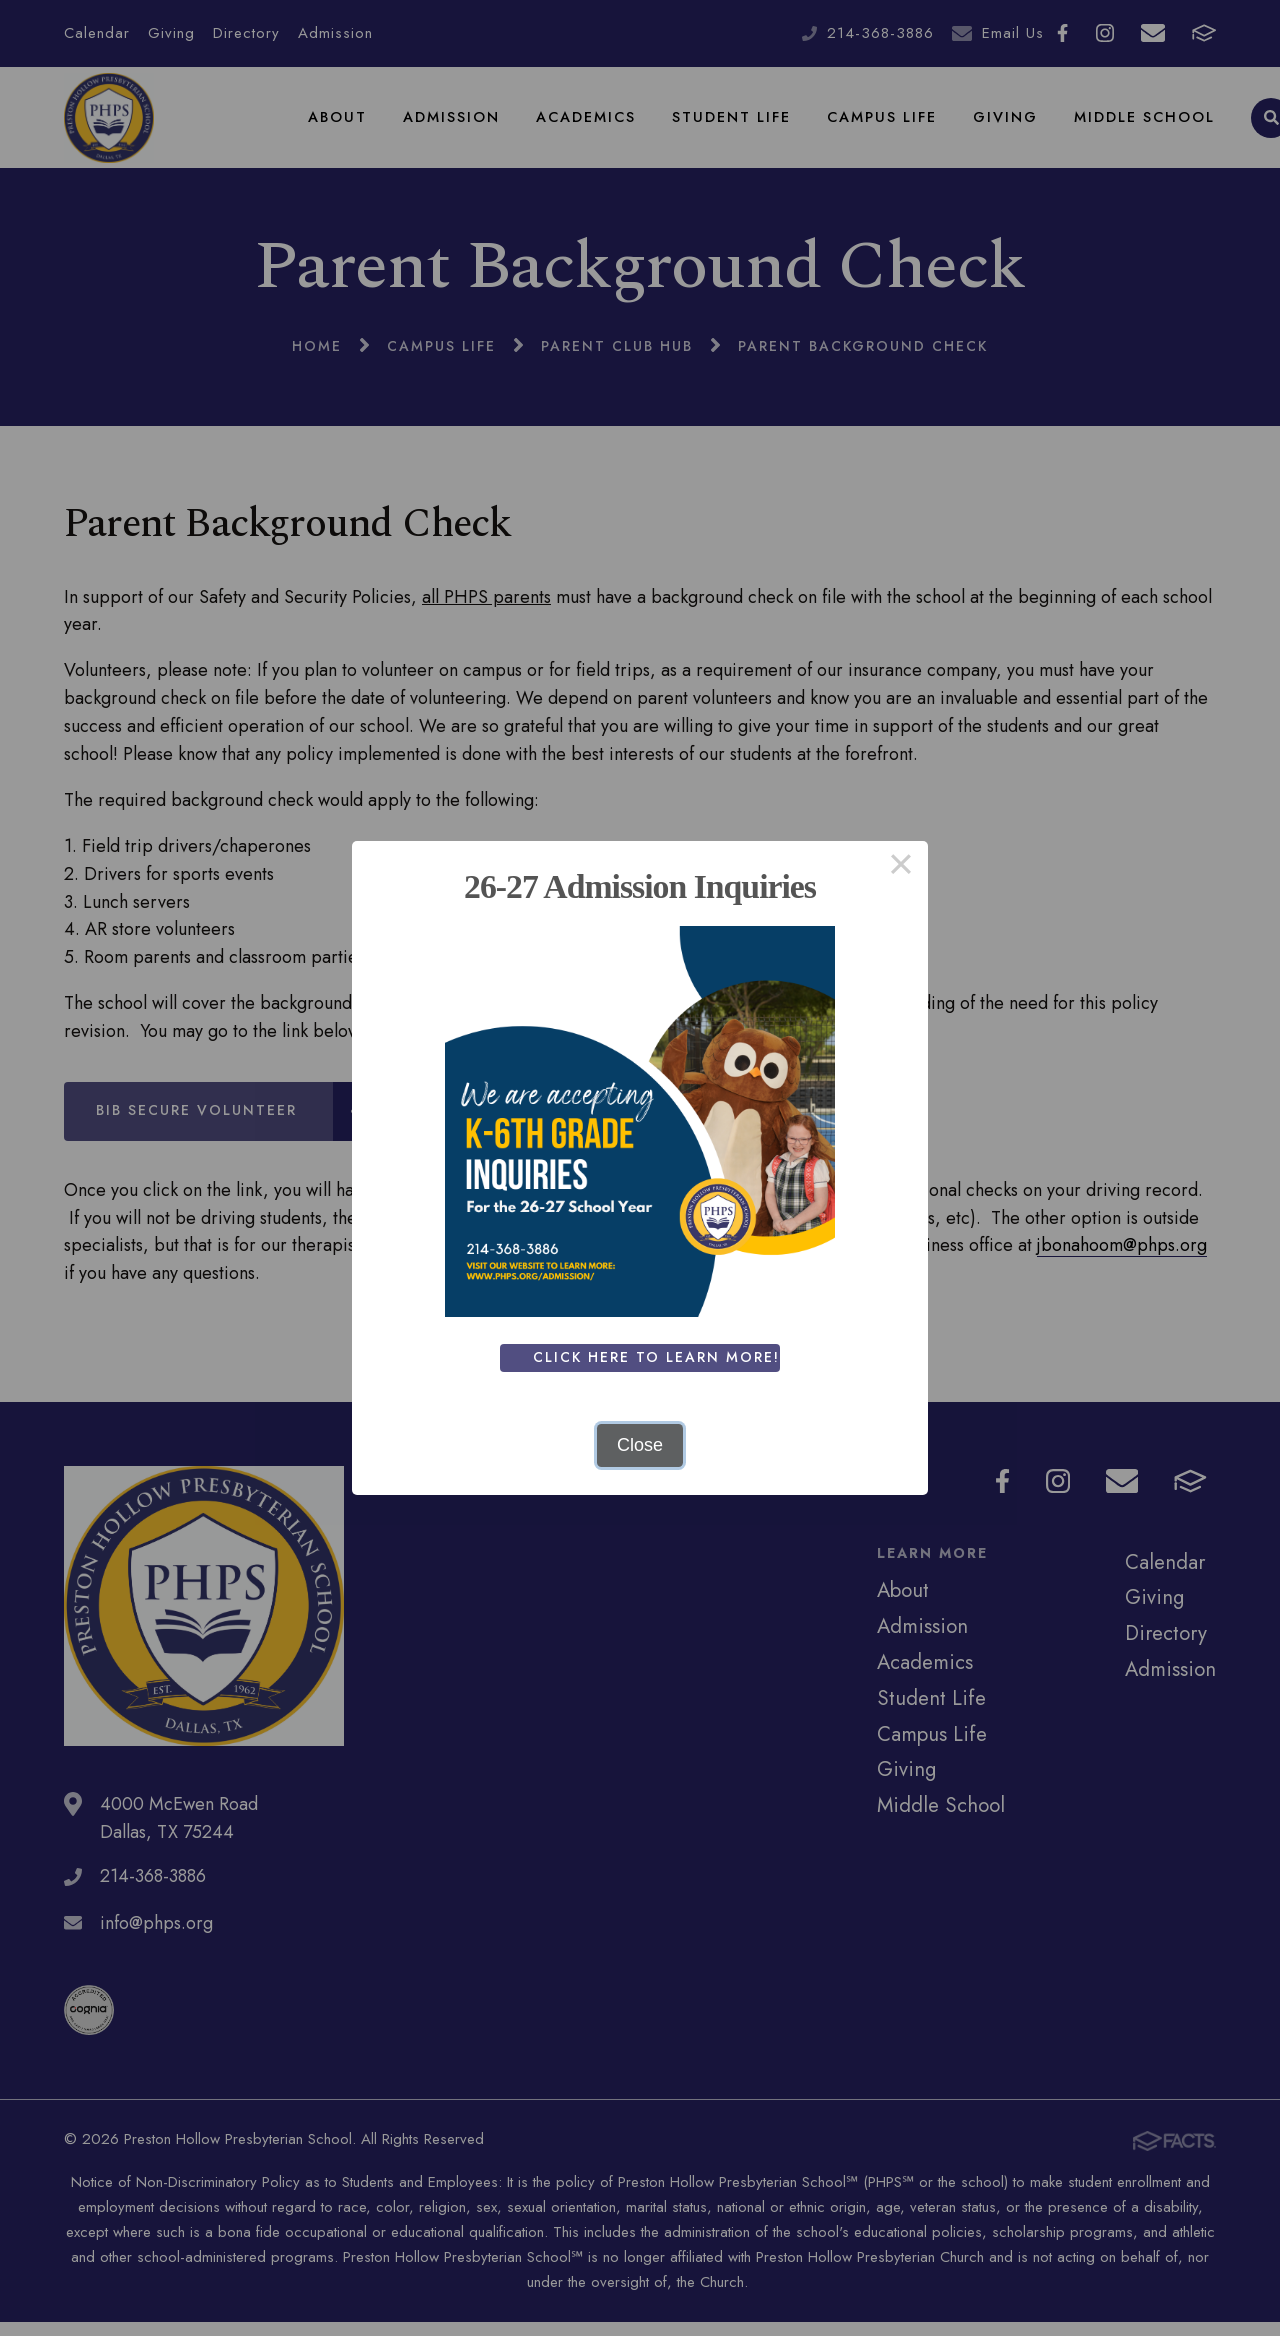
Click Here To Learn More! (658, 1357)
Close (640, 1445)
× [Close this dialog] (900, 868)
